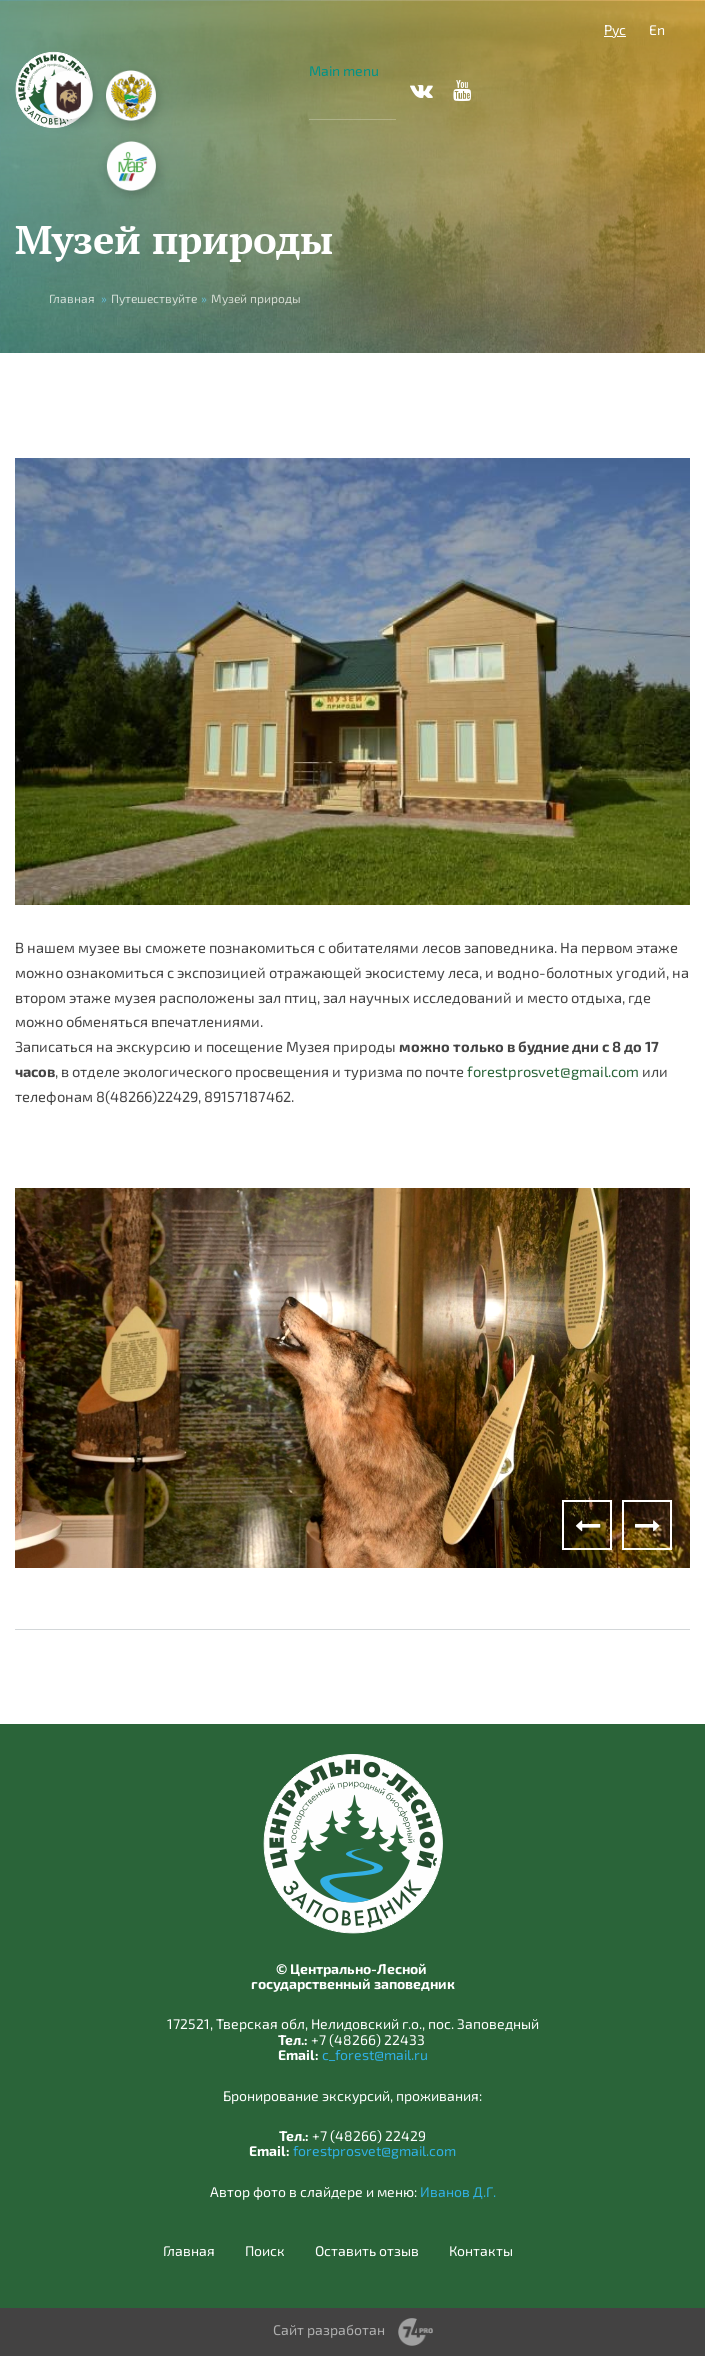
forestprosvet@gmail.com (553, 1071)
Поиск (265, 2251)
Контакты (481, 2251)
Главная (72, 298)
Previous (587, 1525)
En (657, 29)
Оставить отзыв (367, 2251)
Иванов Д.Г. (458, 2191)
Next (647, 1525)
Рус (615, 29)
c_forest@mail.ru (375, 2054)
